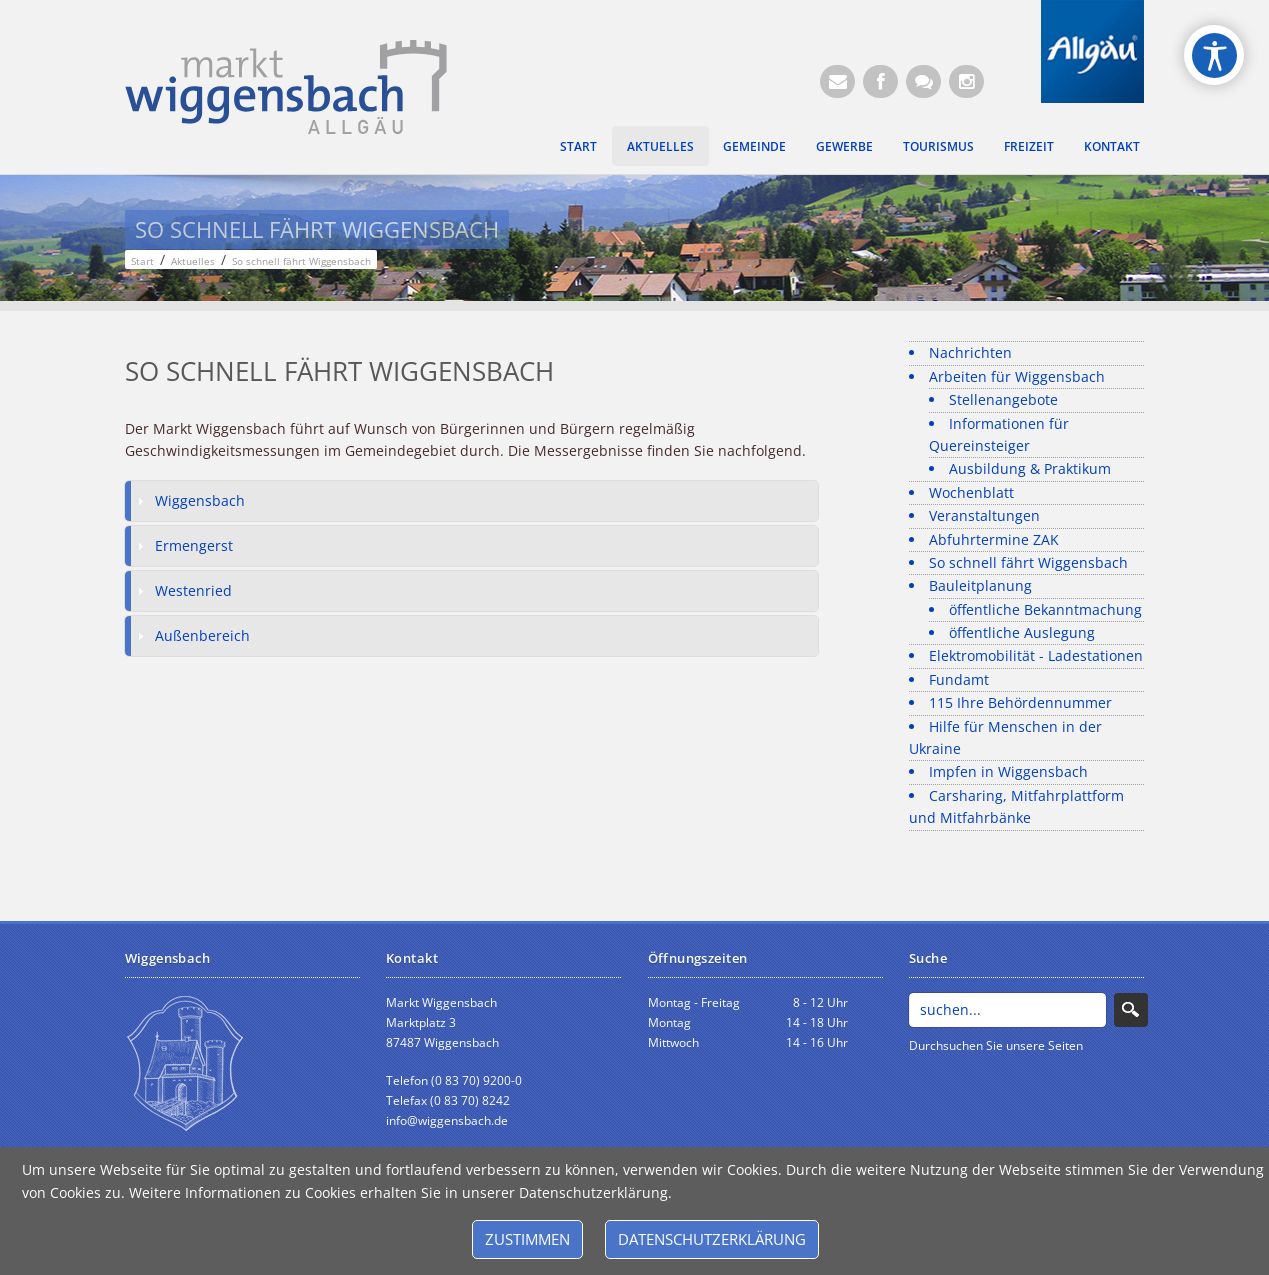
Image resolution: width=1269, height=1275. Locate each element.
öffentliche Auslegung (1022, 632)
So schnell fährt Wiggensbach (1028, 562)
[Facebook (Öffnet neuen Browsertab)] (880, 81)
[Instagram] (966, 81)
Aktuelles (660, 146)
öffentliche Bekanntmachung (1045, 609)
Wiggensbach (200, 500)
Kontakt (1112, 146)
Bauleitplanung (980, 585)
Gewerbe (844, 146)
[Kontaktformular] (923, 81)
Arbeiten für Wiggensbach (1017, 376)
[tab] (472, 501)
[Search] (1007, 1010)
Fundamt (959, 679)
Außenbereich (202, 635)
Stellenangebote (1003, 399)
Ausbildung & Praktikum (1030, 468)
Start (578, 146)
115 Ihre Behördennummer (1020, 702)
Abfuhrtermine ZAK (994, 539)
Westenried (193, 590)
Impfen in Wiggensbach (1008, 771)
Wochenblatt (971, 492)
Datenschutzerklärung (712, 1239)
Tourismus (938, 146)
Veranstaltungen (984, 515)
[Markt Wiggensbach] (286, 85)
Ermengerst (194, 545)
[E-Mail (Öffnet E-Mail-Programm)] (837, 81)
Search (1131, 1010)
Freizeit (1029, 146)
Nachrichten (970, 352)
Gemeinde (754, 146)
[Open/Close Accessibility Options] (1214, 55)
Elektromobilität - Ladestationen (1036, 655)
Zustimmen (527, 1239)
